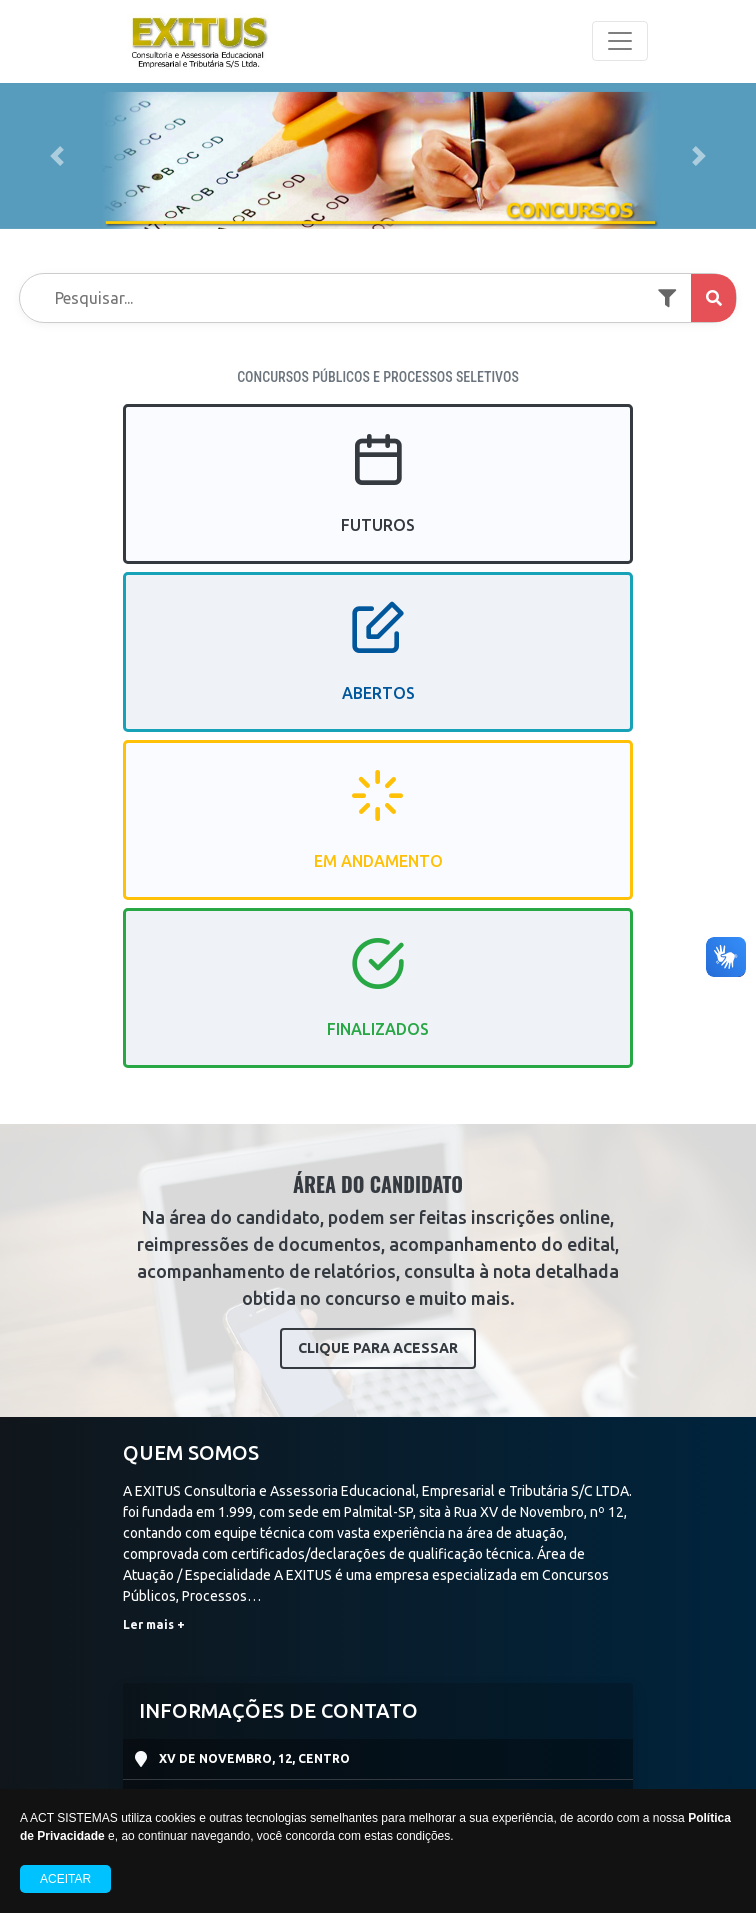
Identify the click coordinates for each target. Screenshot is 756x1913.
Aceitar (65, 1879)
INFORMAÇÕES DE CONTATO (278, 1710)
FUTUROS (378, 501)
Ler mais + (154, 1624)
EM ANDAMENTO (378, 837)
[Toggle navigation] (620, 41)
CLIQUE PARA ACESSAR (378, 1348)
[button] (56, 156)
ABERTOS (378, 669)
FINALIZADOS (378, 1005)
